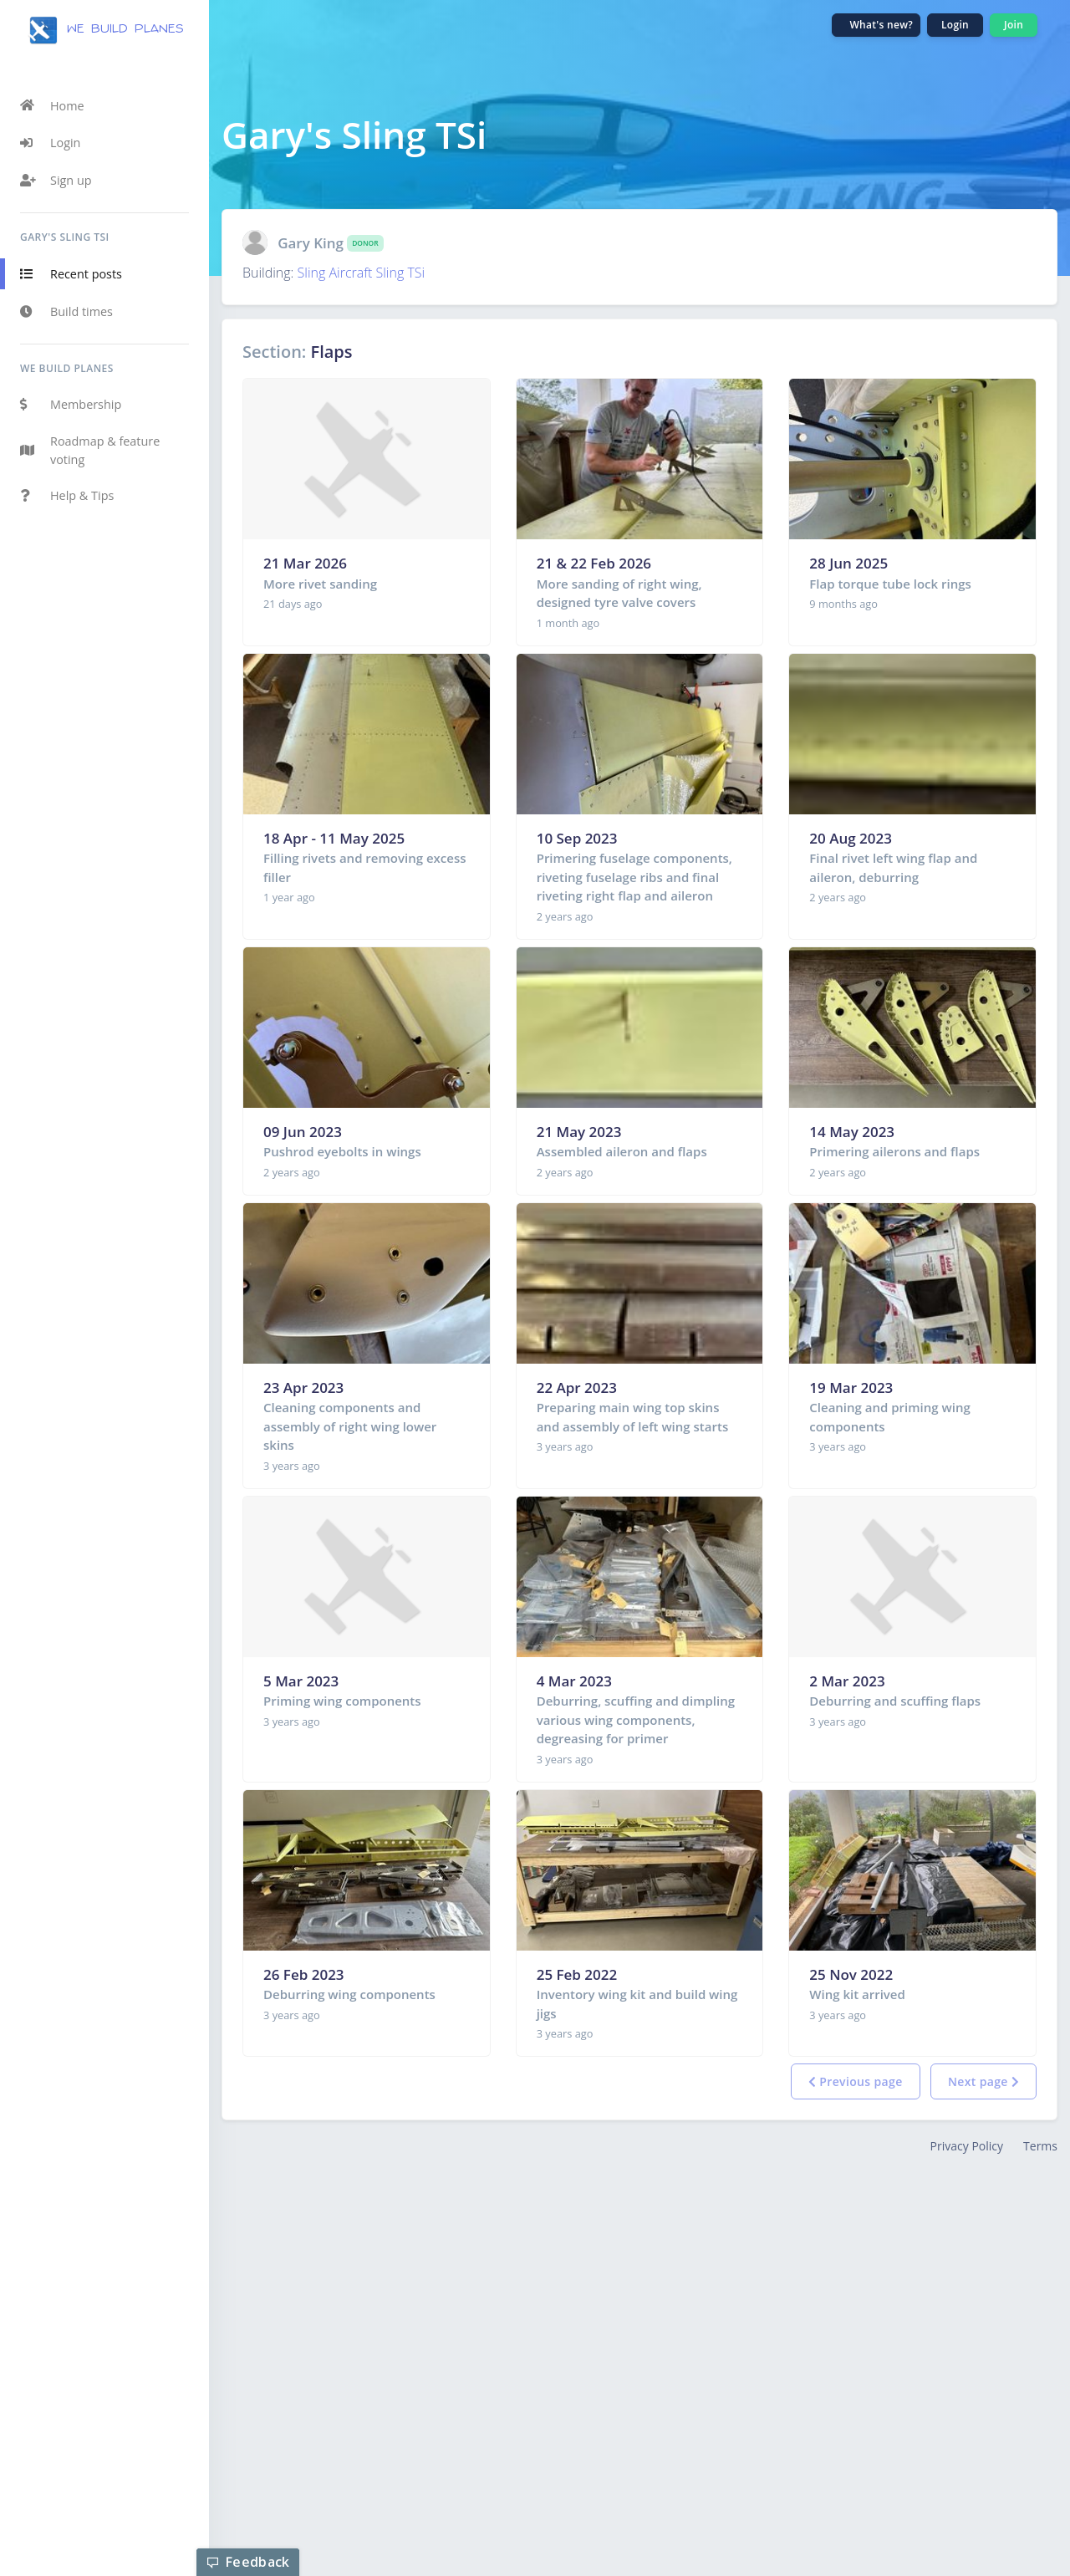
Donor (365, 242)
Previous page (855, 2081)
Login (50, 143)
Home (52, 105)
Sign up (56, 181)
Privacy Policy (966, 2146)
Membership (70, 405)
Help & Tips (67, 496)
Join (1013, 25)
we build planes (105, 30)
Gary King (311, 242)
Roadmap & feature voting (90, 450)
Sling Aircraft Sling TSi (361, 272)
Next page (983, 2081)
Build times (66, 312)
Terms (1040, 2146)
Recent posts (71, 274)
